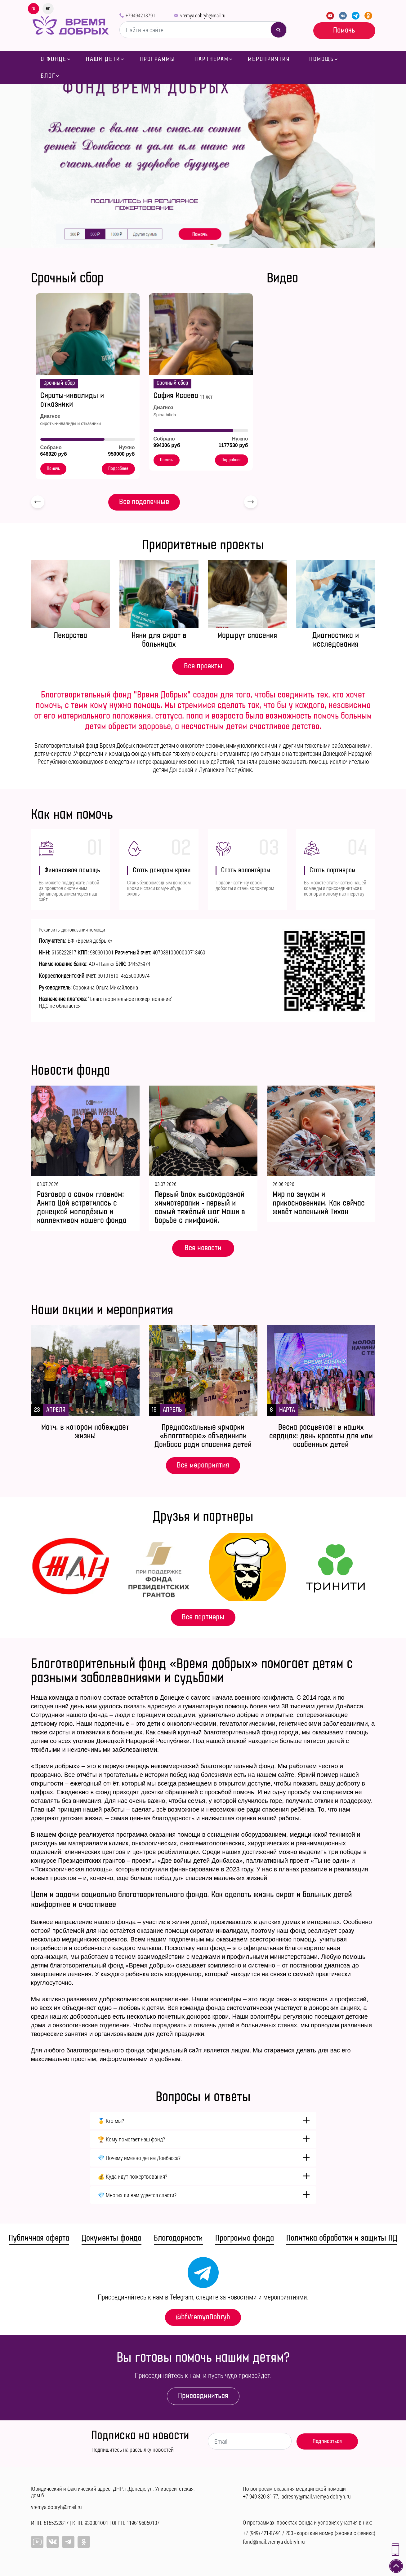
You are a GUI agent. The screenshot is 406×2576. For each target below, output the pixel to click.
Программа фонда (244, 2238)
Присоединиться (203, 2396)
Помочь (344, 30)
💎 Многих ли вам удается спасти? (137, 2195)
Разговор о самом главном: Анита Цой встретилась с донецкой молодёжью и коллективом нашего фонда (82, 1207)
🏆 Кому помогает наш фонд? (131, 2139)
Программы (157, 59)
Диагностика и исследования (335, 640)
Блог (48, 76)
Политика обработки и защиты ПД (341, 2238)
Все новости (203, 1248)
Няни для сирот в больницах (159, 640)
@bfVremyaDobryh (203, 2317)
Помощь (321, 59)
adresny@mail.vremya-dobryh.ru (316, 2496)
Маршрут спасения (247, 635)
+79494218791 (140, 15)
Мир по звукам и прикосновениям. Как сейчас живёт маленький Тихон (319, 1203)
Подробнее (118, 468)
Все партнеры (203, 1617)
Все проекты (203, 666)
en (48, 8)
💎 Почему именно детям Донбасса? (139, 2158)
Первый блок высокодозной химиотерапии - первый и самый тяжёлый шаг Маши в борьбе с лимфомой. (200, 1207)
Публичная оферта (39, 2238)
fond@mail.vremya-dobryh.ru (274, 2541)
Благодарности (178, 2238)
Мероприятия (269, 59)
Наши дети (103, 59)
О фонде (54, 59)
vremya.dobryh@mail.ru (202, 15)
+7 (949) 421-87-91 (262, 2533)
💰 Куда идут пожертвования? (132, 2176)
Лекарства (70, 635)
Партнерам (211, 59)
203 (289, 2533)
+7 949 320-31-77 (260, 2496)
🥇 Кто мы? (111, 2120)
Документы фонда (111, 2238)
